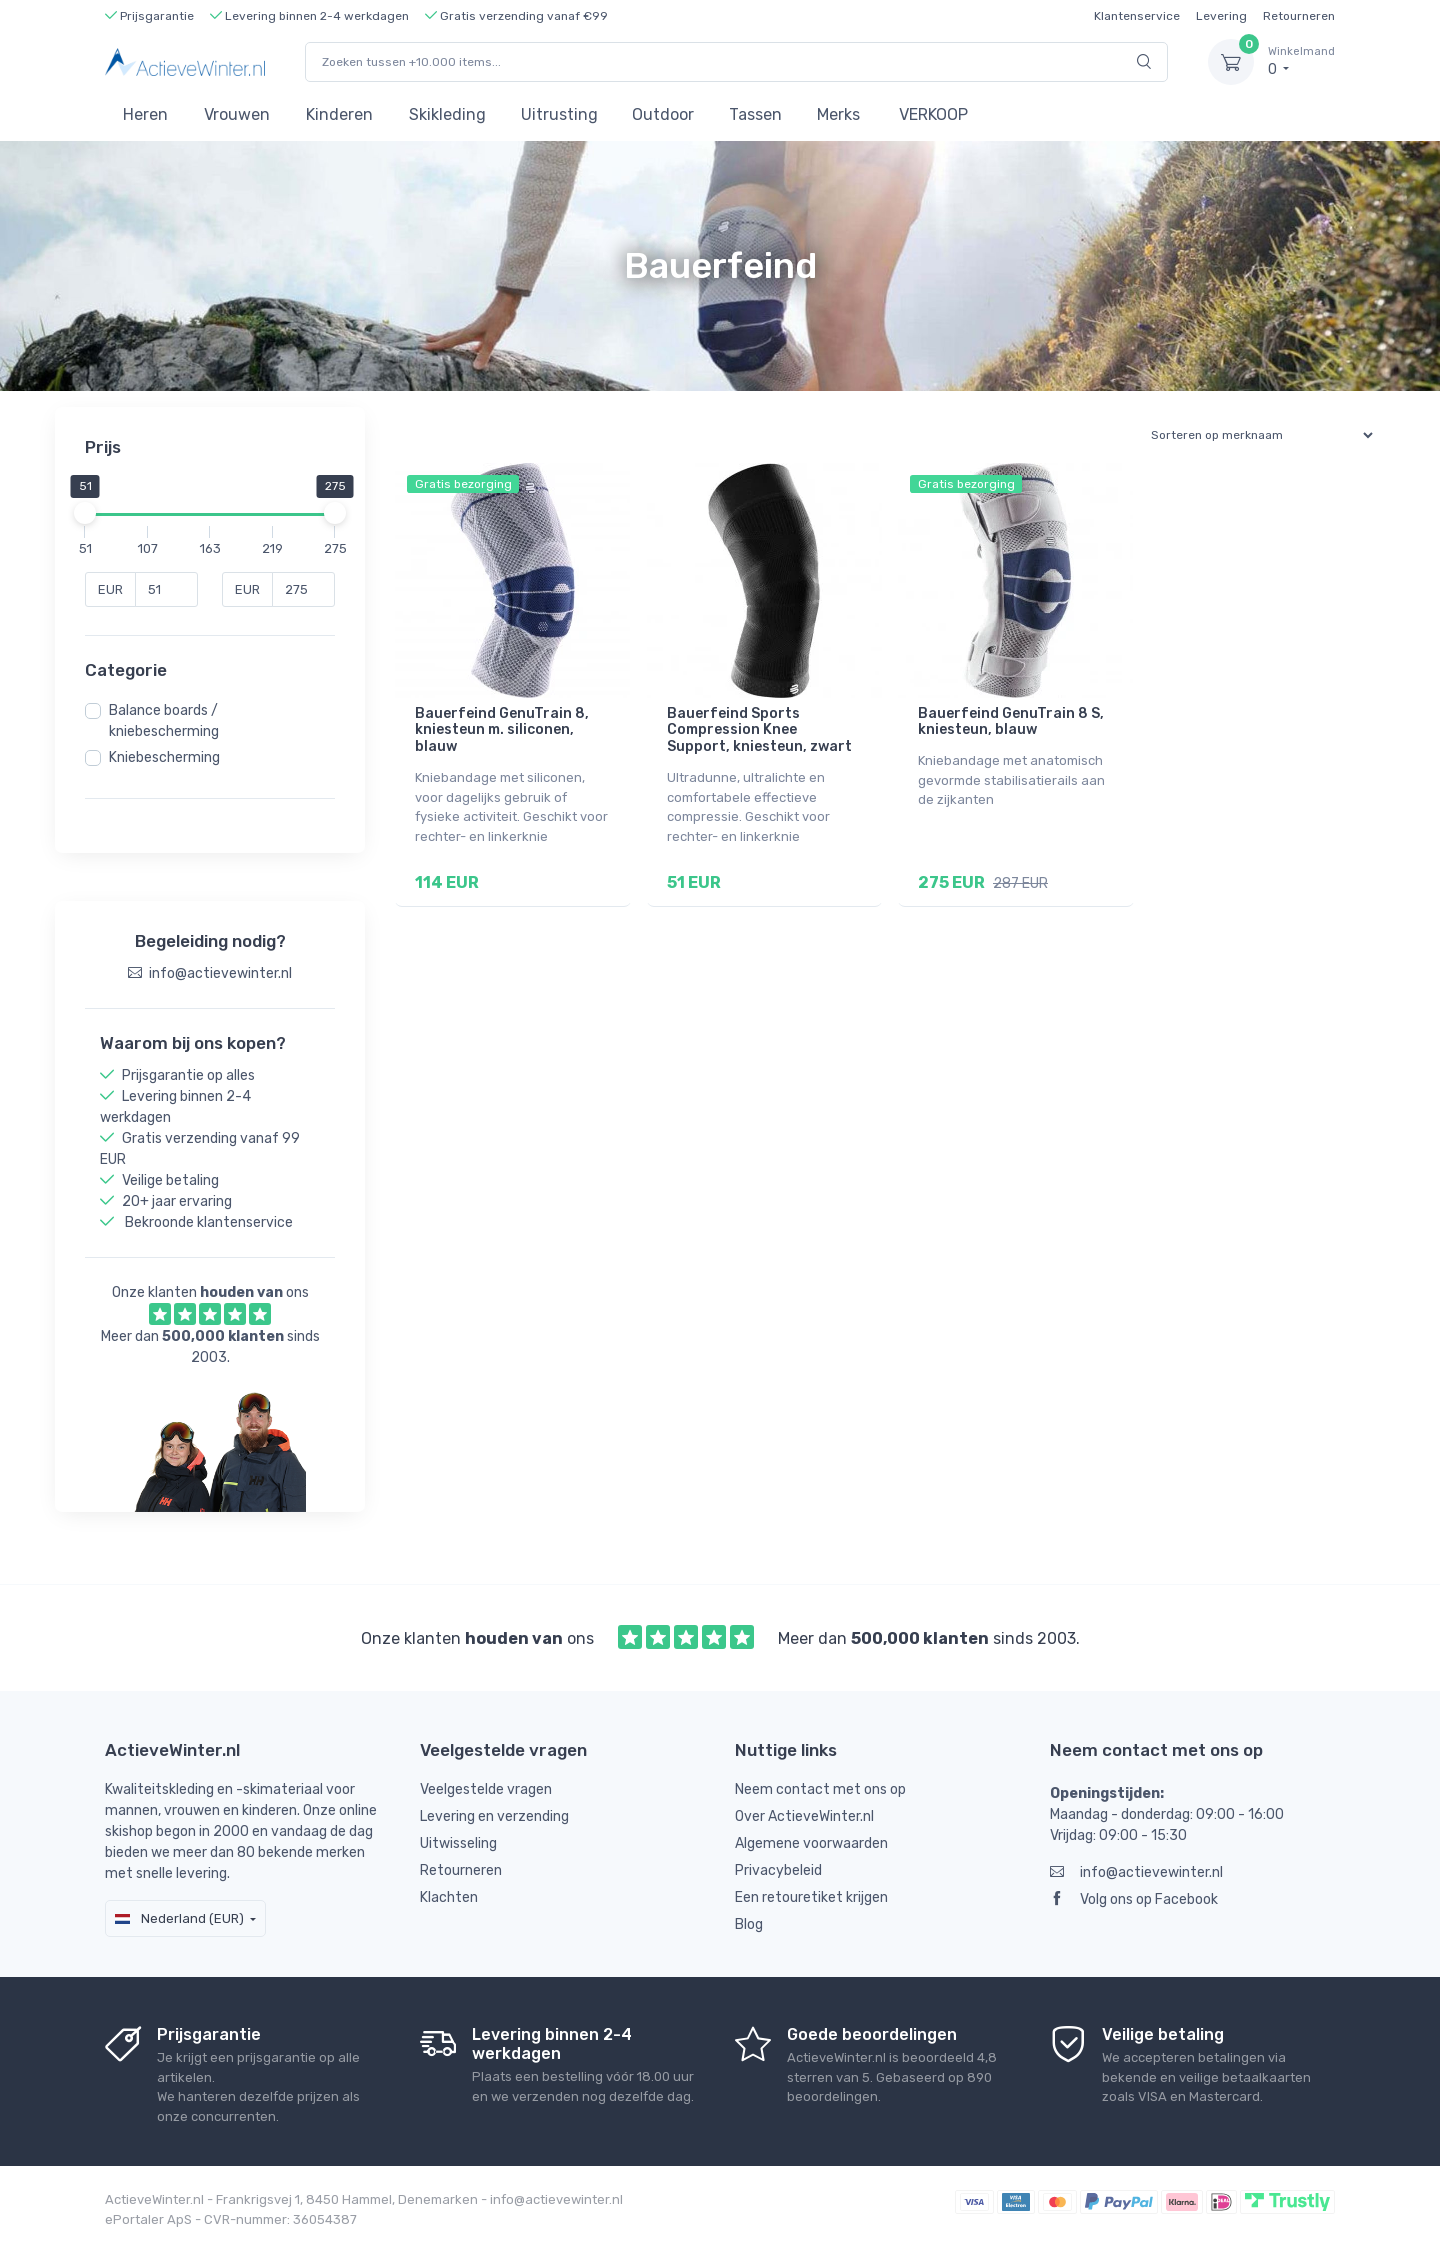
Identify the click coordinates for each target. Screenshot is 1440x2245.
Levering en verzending (494, 1816)
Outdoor (663, 114)
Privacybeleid (778, 1870)
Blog (749, 1924)
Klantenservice (1137, 16)
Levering (1221, 16)
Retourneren (1299, 16)
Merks (838, 114)
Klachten (449, 1897)
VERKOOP (933, 114)
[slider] (85, 513)
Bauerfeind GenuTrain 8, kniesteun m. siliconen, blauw (502, 730)
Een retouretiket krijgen (811, 1897)
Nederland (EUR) (179, 1918)
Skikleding (447, 114)
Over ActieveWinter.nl (804, 1816)
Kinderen (339, 114)
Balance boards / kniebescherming (164, 721)
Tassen (755, 114)
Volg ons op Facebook (1134, 1899)
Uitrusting (559, 114)
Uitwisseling (458, 1843)
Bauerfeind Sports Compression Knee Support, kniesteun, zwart (759, 730)
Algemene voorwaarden (811, 1843)
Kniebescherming (164, 757)
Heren (145, 114)
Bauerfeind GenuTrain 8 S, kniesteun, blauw (1011, 722)
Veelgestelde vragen (486, 1789)
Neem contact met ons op (820, 1789)
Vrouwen (237, 114)
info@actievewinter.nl (1136, 1872)
